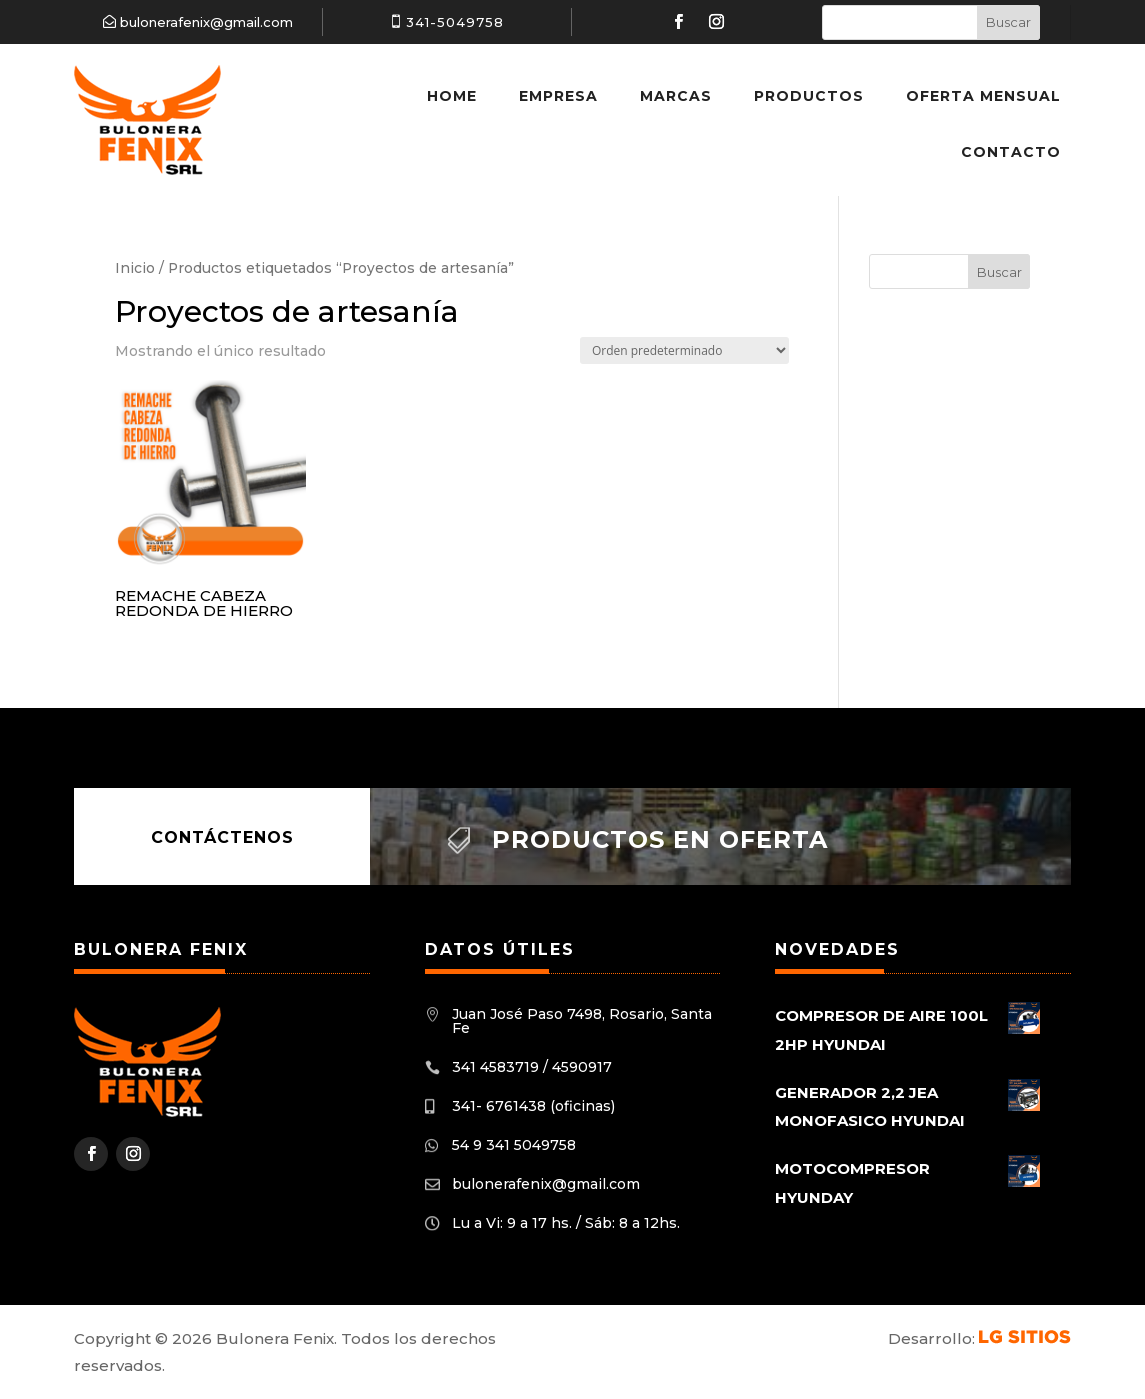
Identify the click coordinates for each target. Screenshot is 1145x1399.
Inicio (135, 268)
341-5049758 (455, 22)
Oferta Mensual (983, 96)
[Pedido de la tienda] (684, 350)
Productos (809, 96)
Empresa (558, 96)
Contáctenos (222, 836)
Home (452, 96)
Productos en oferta (660, 839)
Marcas (676, 96)
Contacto (1011, 152)
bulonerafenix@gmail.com (206, 22)
